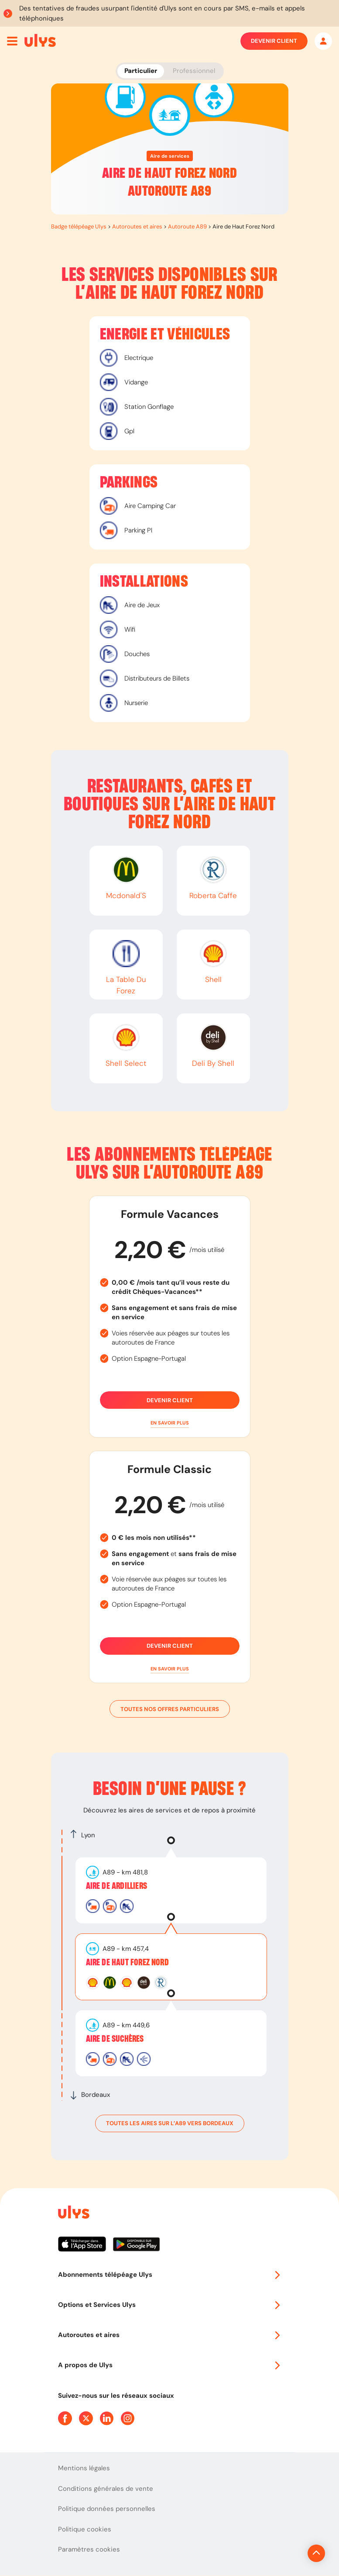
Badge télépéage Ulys (78, 226)
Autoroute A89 (187, 226)
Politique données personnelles (106, 2508)
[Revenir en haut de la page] (287, 2553)
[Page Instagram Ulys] (128, 2418)
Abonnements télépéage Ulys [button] (169, 2274)
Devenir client (274, 41)
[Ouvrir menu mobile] (12, 41)
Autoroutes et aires (137, 226)
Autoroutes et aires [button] (169, 2335)
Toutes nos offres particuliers (169, 1709)
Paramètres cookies (89, 2549)
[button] (170, 1423)
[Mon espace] (323, 41)
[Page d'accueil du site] (73, 2214)
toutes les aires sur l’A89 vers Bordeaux (170, 2123)
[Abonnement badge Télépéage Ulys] (40, 40)
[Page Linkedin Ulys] (107, 2418)
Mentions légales (84, 2468)
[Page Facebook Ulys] (65, 2418)
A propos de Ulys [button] (169, 2365)
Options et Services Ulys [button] (169, 2304)
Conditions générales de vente (105, 2488)
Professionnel (194, 70)
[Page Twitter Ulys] (86, 2418)
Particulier (140, 70)
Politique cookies (84, 2529)
